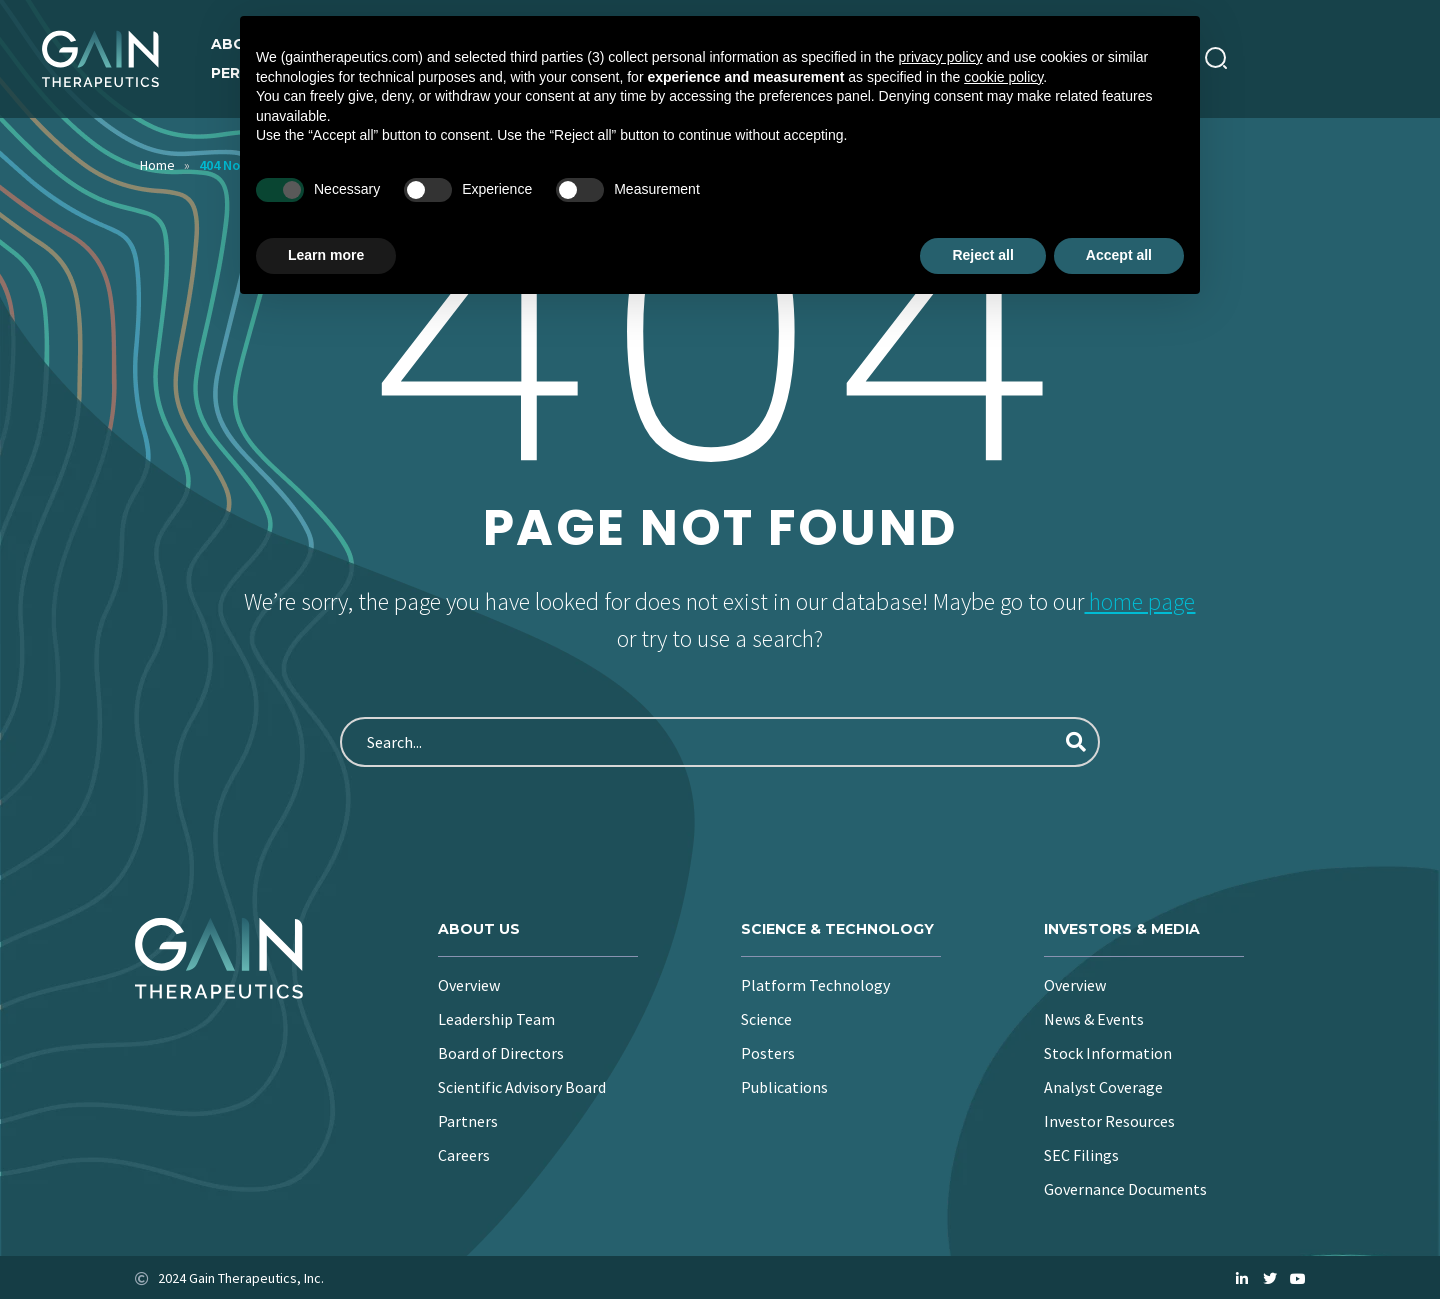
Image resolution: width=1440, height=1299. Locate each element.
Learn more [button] (326, 255)
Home (157, 165)
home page (1139, 601)
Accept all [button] (1119, 255)
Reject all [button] (982, 255)
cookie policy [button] (1003, 77)
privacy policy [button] (941, 57)
